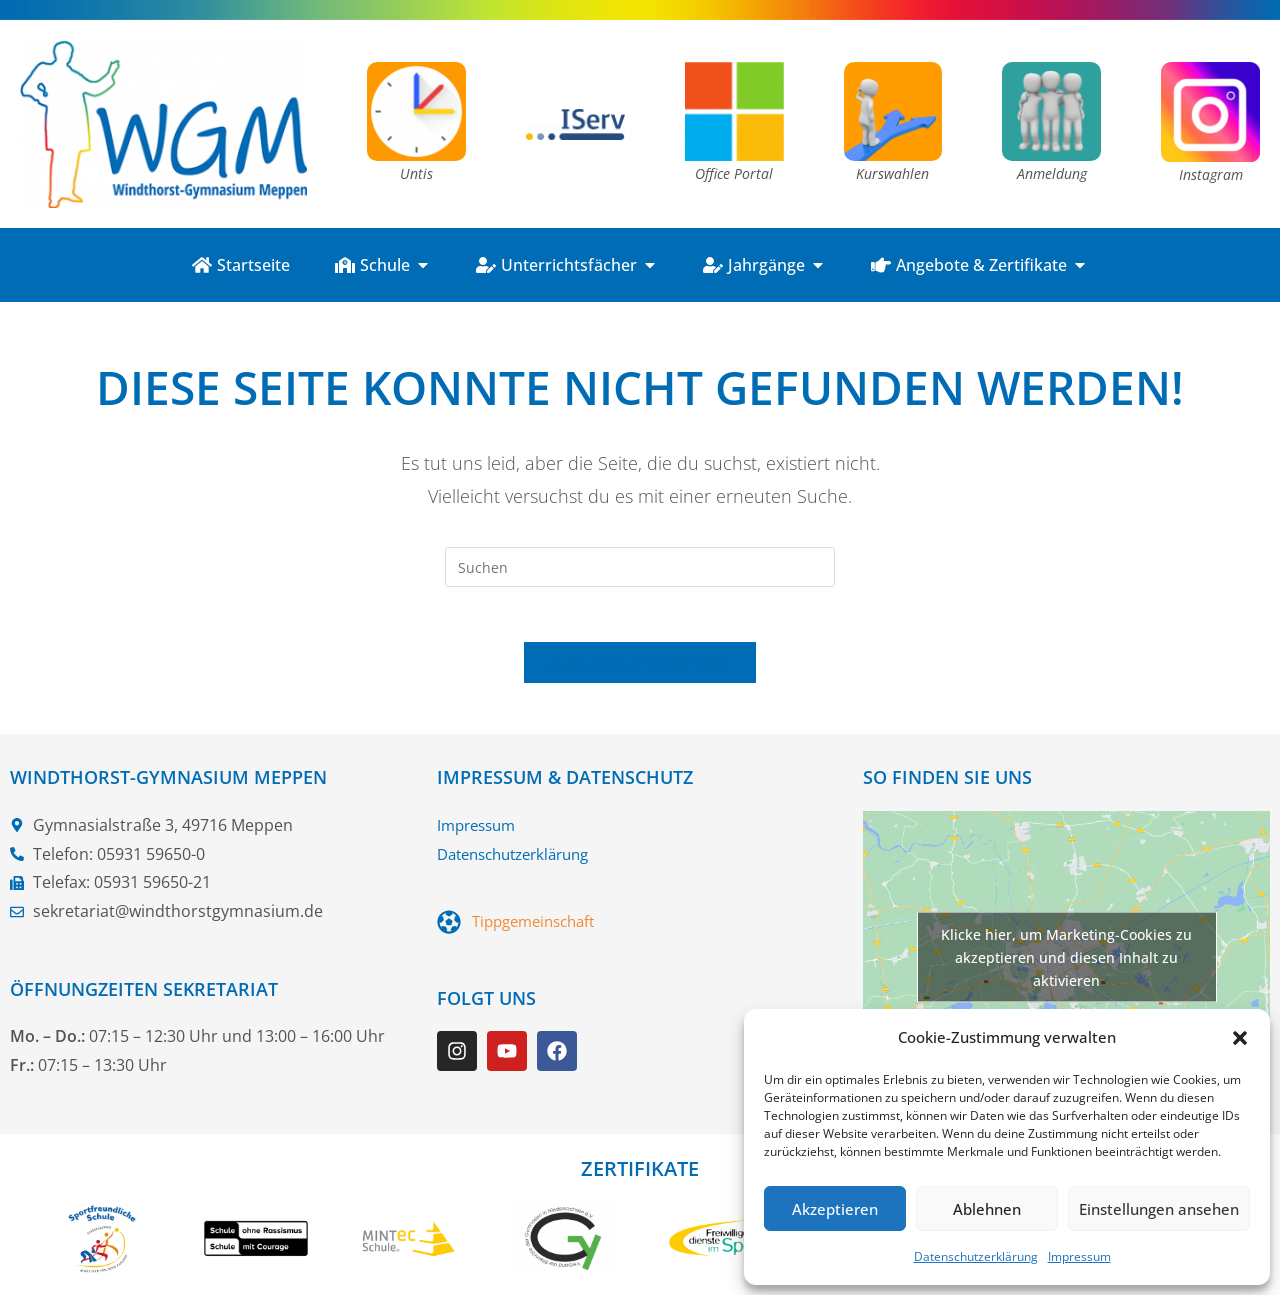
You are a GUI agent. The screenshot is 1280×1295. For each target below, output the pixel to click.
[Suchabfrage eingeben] (640, 567)
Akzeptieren (835, 1209)
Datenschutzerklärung (976, 1256)
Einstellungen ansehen (1159, 1209)
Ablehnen (987, 1209)
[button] (1240, 1038)
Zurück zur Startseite (639, 668)
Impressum (1079, 1256)
